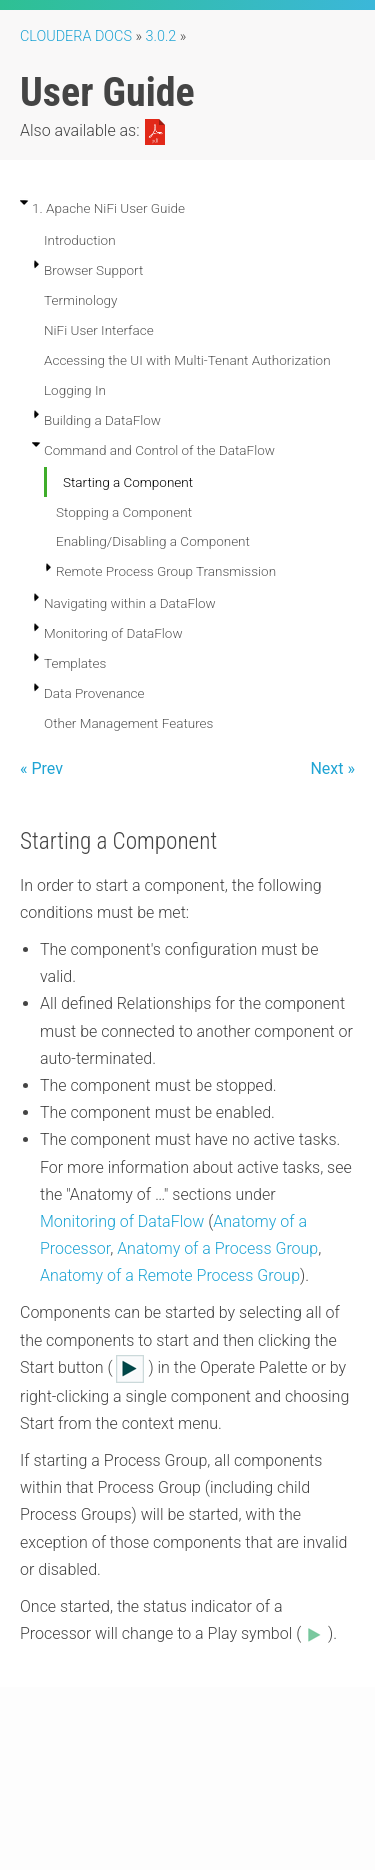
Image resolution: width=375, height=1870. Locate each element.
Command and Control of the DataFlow (159, 450)
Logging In (75, 390)
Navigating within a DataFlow (130, 603)
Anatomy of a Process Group (217, 1248)
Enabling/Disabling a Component (153, 541)
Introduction (80, 240)
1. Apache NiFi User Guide (108, 208)
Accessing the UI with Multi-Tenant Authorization (187, 360)
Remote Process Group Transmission (166, 571)
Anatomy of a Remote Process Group (170, 1275)
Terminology (80, 300)
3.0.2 (161, 36)
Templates (75, 663)
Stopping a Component (124, 512)
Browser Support (93, 270)
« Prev (41, 768)
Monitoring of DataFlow (113, 633)
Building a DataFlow (102, 420)
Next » (332, 768)
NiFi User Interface (99, 330)
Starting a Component (128, 482)
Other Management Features (128, 723)
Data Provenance (94, 693)
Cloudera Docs (76, 36)
